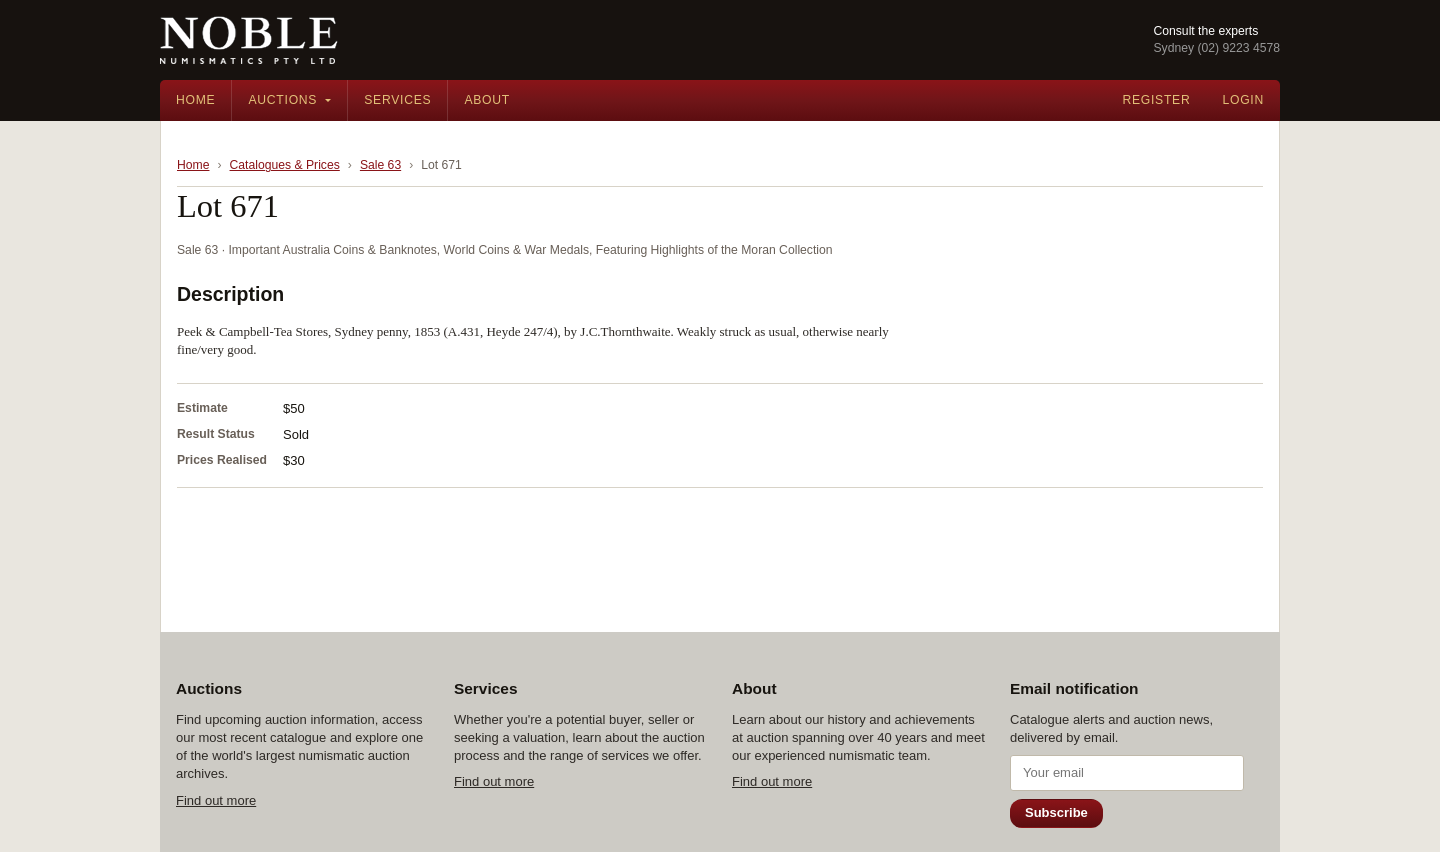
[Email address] (1127, 773)
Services (397, 100)
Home (195, 100)
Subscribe (1056, 812)
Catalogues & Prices (285, 165)
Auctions (282, 100)
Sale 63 (380, 165)
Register (1156, 100)
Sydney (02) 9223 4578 (1216, 48)
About (487, 100)
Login (1243, 100)
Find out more (216, 800)
